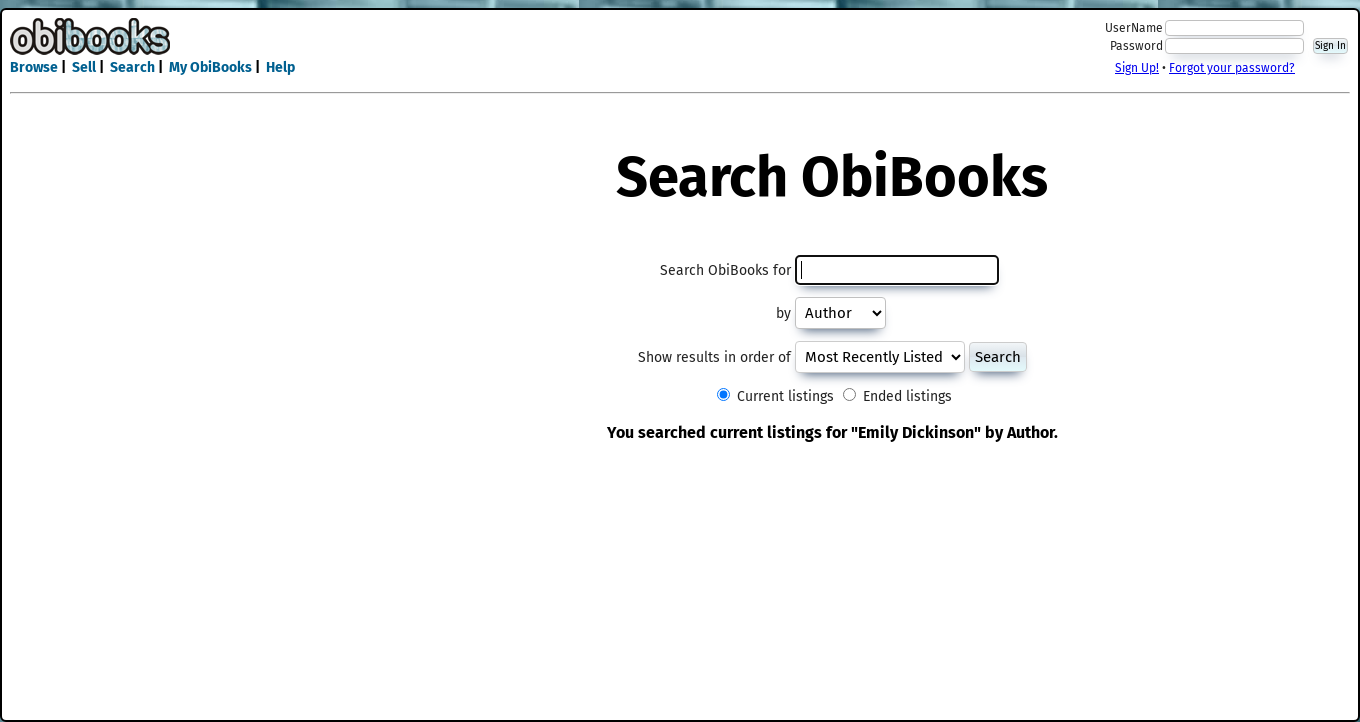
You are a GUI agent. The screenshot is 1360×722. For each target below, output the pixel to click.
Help (280, 67)
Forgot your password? (1232, 68)
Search (132, 67)
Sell (84, 67)
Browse (34, 67)
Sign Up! (1137, 68)
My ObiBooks (210, 67)
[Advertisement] (680, 48)
